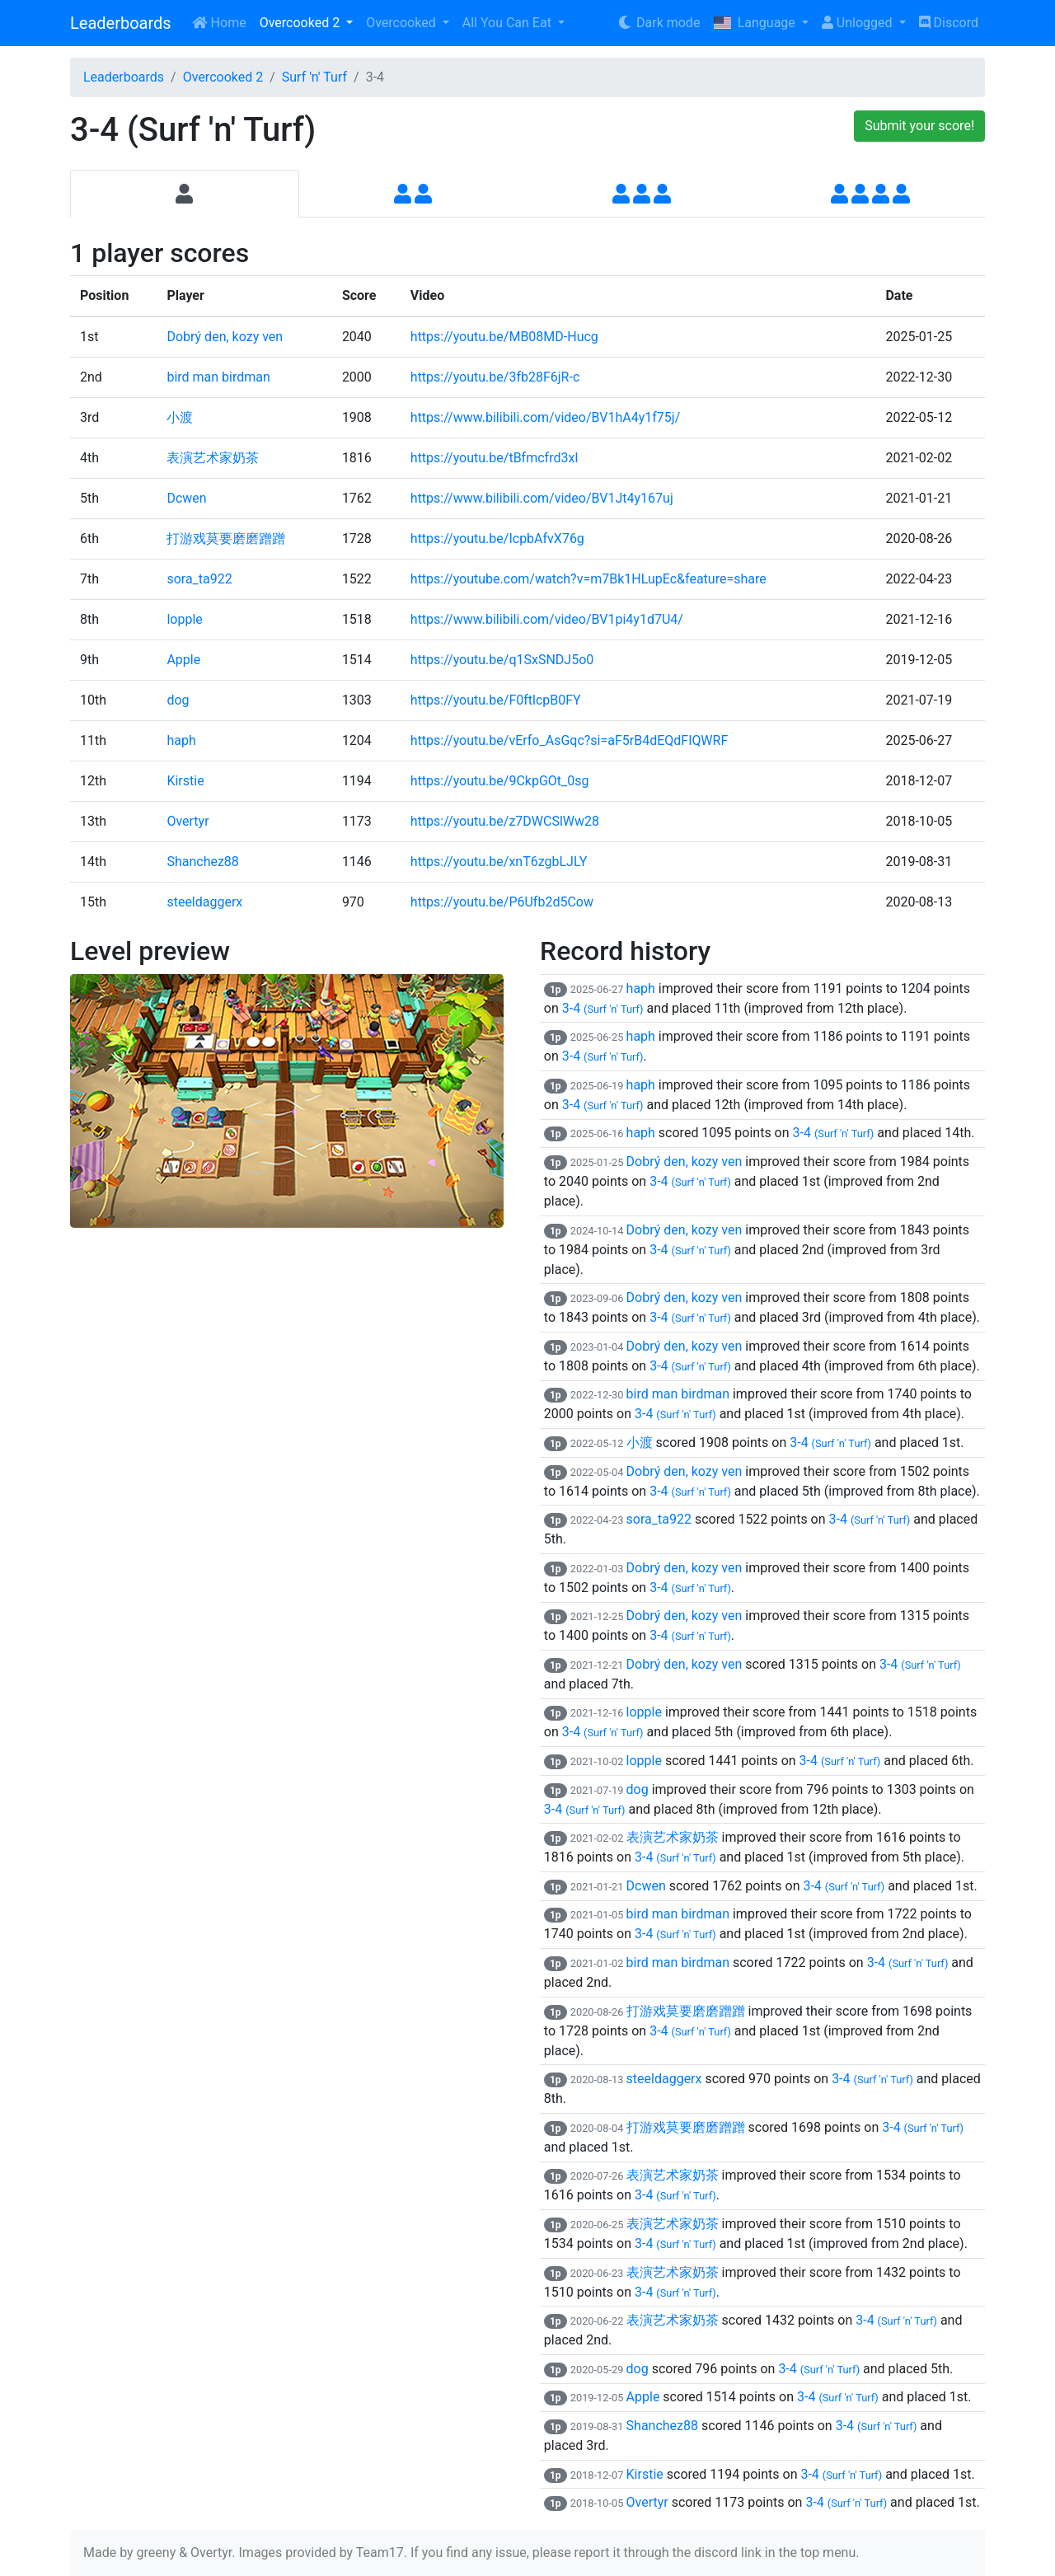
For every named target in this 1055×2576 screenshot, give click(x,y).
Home (218, 22)
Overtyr (187, 821)
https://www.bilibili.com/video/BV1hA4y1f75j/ (545, 417)
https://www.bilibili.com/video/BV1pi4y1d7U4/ (546, 619)
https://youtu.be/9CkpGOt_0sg (499, 781)
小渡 (179, 417)
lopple (184, 619)
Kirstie (185, 781)
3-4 (603, 1008)
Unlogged (859, 22)
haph (180, 740)
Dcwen (186, 498)
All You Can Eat (508, 22)
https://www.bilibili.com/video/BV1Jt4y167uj (541, 498)
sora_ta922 (199, 579)
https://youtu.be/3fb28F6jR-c (494, 377)
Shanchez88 (202, 861)
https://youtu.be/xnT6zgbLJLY (499, 861)
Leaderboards (120, 23)
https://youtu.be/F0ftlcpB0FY (495, 700)
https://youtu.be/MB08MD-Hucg (504, 336)
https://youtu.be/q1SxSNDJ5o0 (501, 659)
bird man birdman (218, 377)
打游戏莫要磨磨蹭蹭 (225, 538)
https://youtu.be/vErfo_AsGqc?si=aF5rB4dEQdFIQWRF (569, 740)
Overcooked (402, 22)
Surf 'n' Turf (314, 77)
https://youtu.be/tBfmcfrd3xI (494, 458)
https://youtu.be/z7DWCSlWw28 (504, 821)
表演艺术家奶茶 (212, 458)
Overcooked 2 (301, 22)
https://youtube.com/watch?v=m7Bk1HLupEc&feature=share (588, 579)
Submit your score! (919, 125)
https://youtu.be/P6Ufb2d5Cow (501, 902)
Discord (948, 22)
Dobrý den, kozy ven (224, 336)
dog (177, 700)
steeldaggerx (204, 902)
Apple (183, 659)
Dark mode (658, 22)
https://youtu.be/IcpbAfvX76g (497, 538)
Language (755, 22)
